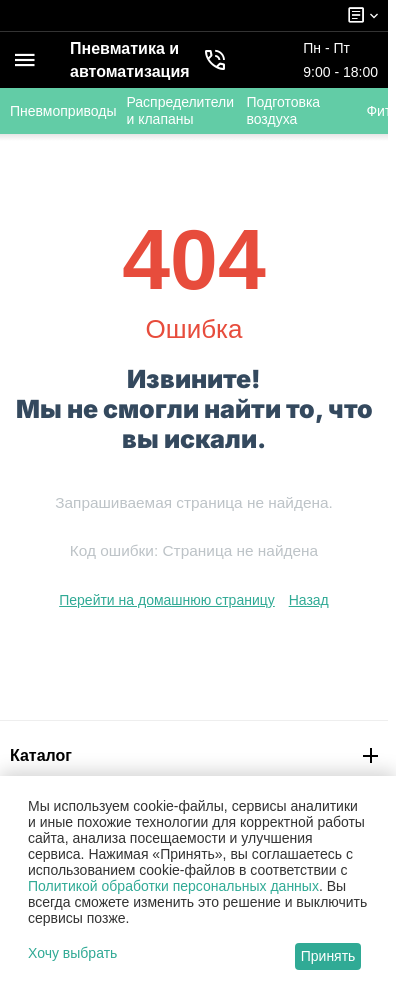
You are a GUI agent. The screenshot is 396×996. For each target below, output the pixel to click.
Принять (328, 956)
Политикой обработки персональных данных (173, 886)
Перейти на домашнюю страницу (167, 600)
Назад (309, 600)
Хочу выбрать (72, 953)
